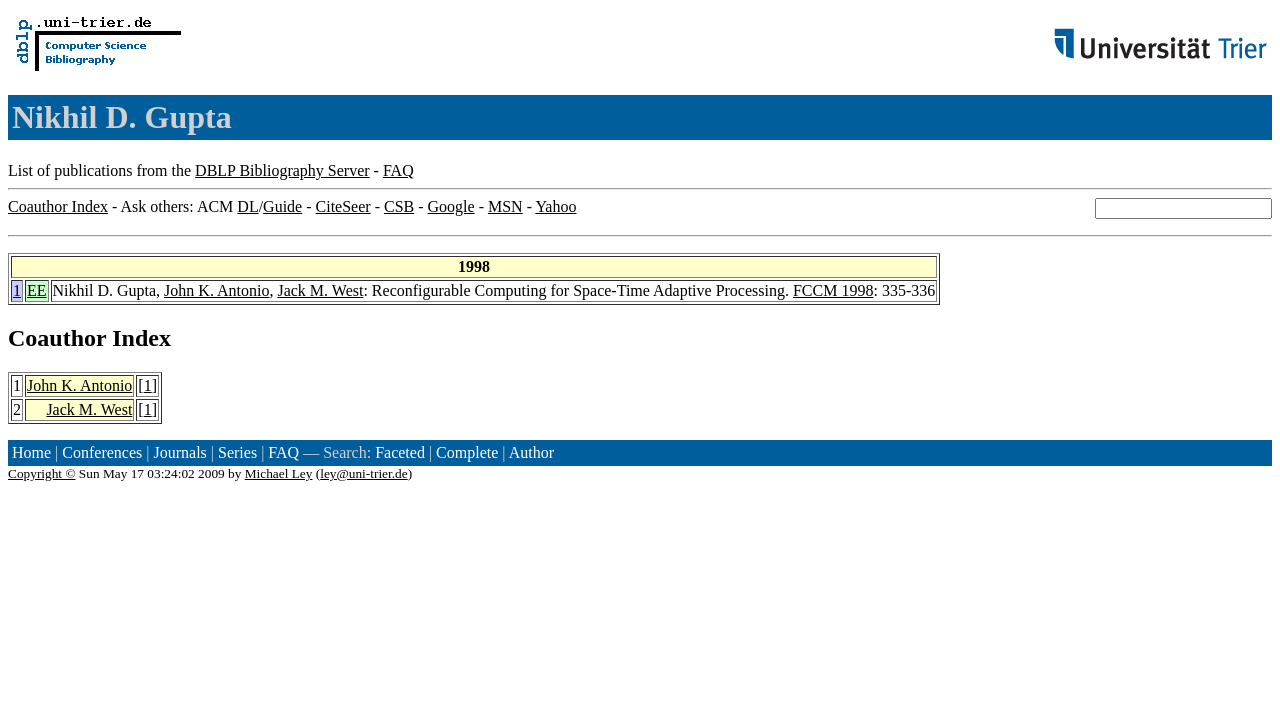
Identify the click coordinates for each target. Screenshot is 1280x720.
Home (31, 452)
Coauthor (57, 338)
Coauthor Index (58, 206)
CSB (399, 206)
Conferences (102, 452)
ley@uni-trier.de (363, 473)
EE (37, 290)
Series (237, 452)
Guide (282, 206)
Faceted (400, 452)
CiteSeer (343, 206)
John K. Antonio (216, 290)
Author (531, 452)
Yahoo (555, 206)
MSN (505, 206)
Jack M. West (320, 290)
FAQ (398, 170)
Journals (179, 452)
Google (451, 206)
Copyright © (42, 473)
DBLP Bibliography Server (282, 170)
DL (247, 206)
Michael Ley (279, 473)
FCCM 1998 (833, 290)
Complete (467, 452)
